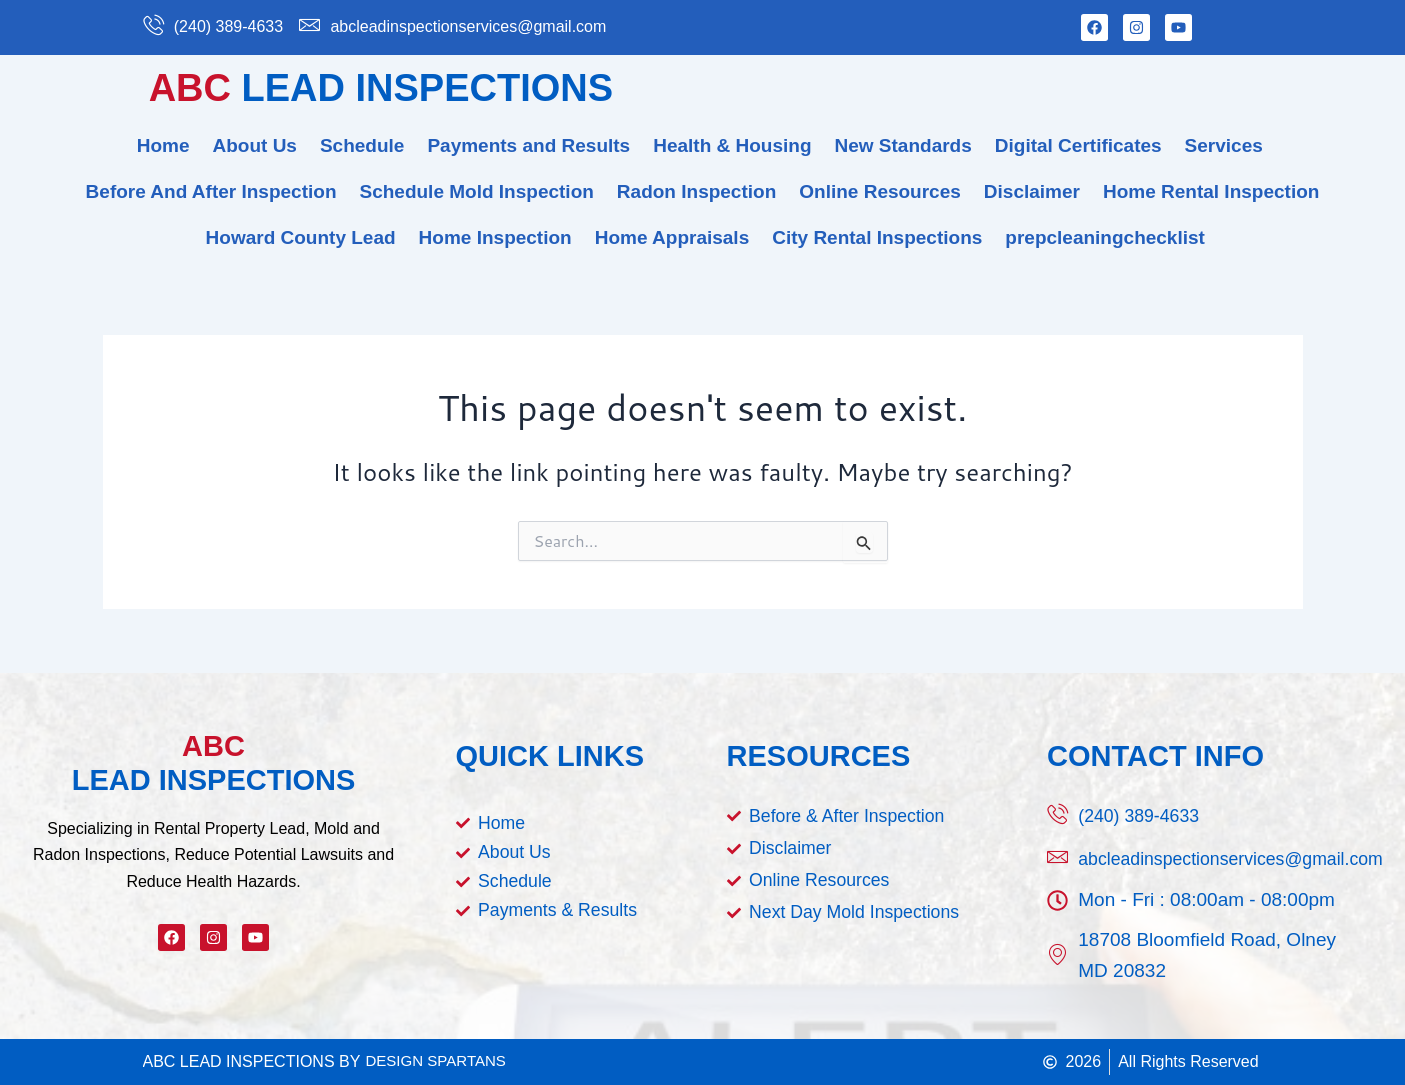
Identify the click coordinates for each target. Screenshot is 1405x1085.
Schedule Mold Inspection (477, 191)
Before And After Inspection (211, 191)
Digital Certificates (1078, 145)
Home (163, 145)
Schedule (362, 145)
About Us (255, 145)
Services (1224, 145)
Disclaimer (1032, 191)
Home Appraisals (672, 237)
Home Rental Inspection (1211, 191)
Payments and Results (528, 145)
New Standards (903, 145)
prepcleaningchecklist (1105, 237)
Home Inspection (495, 237)
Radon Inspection (696, 191)
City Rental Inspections (877, 237)
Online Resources (880, 191)
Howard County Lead (301, 237)
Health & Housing (732, 145)
